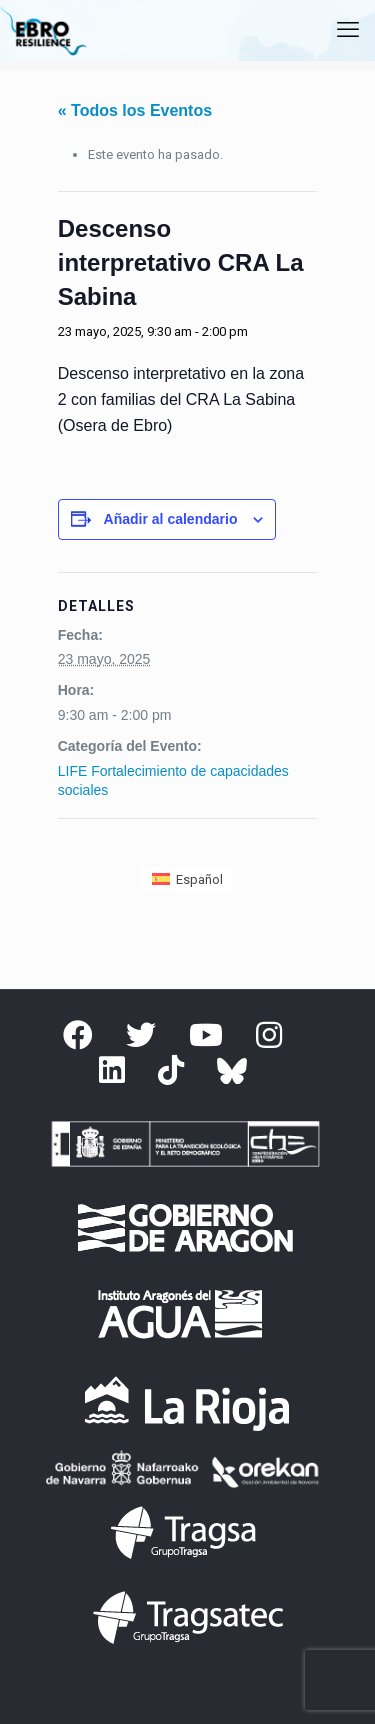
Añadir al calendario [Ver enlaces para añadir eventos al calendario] (171, 519)
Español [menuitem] (199, 879)
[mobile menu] (348, 30)
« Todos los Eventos (135, 110)
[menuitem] (187, 879)
